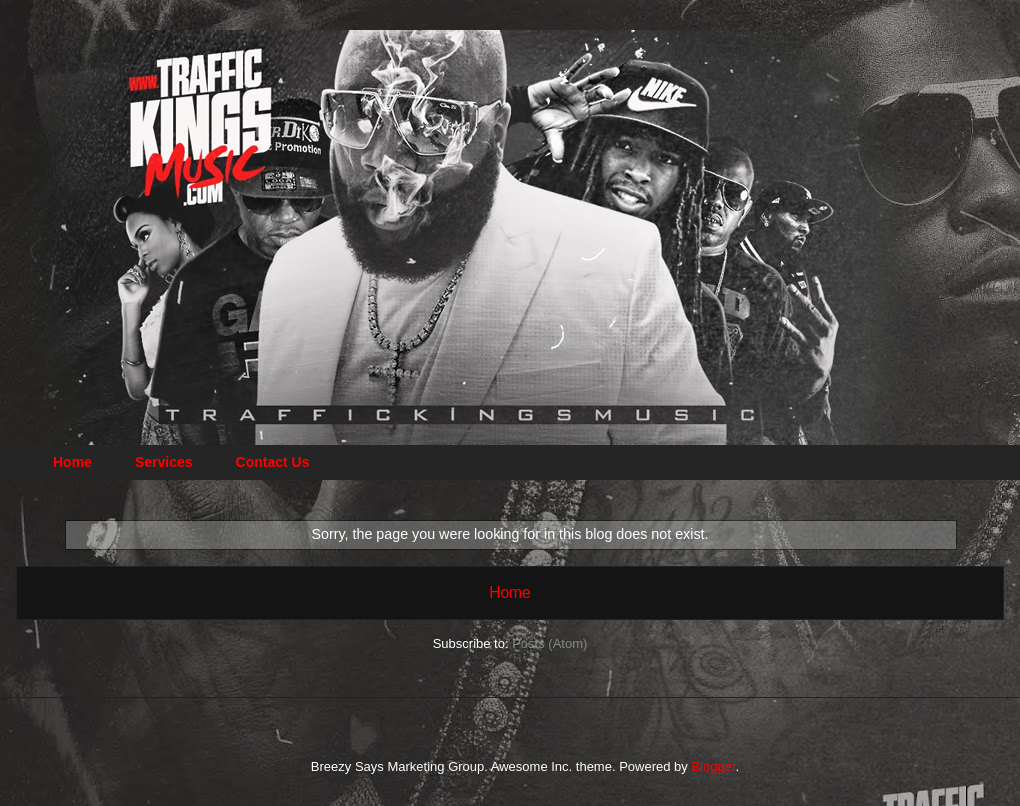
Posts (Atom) (549, 643)
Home (72, 462)
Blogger (713, 766)
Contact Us (273, 462)
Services (164, 462)
